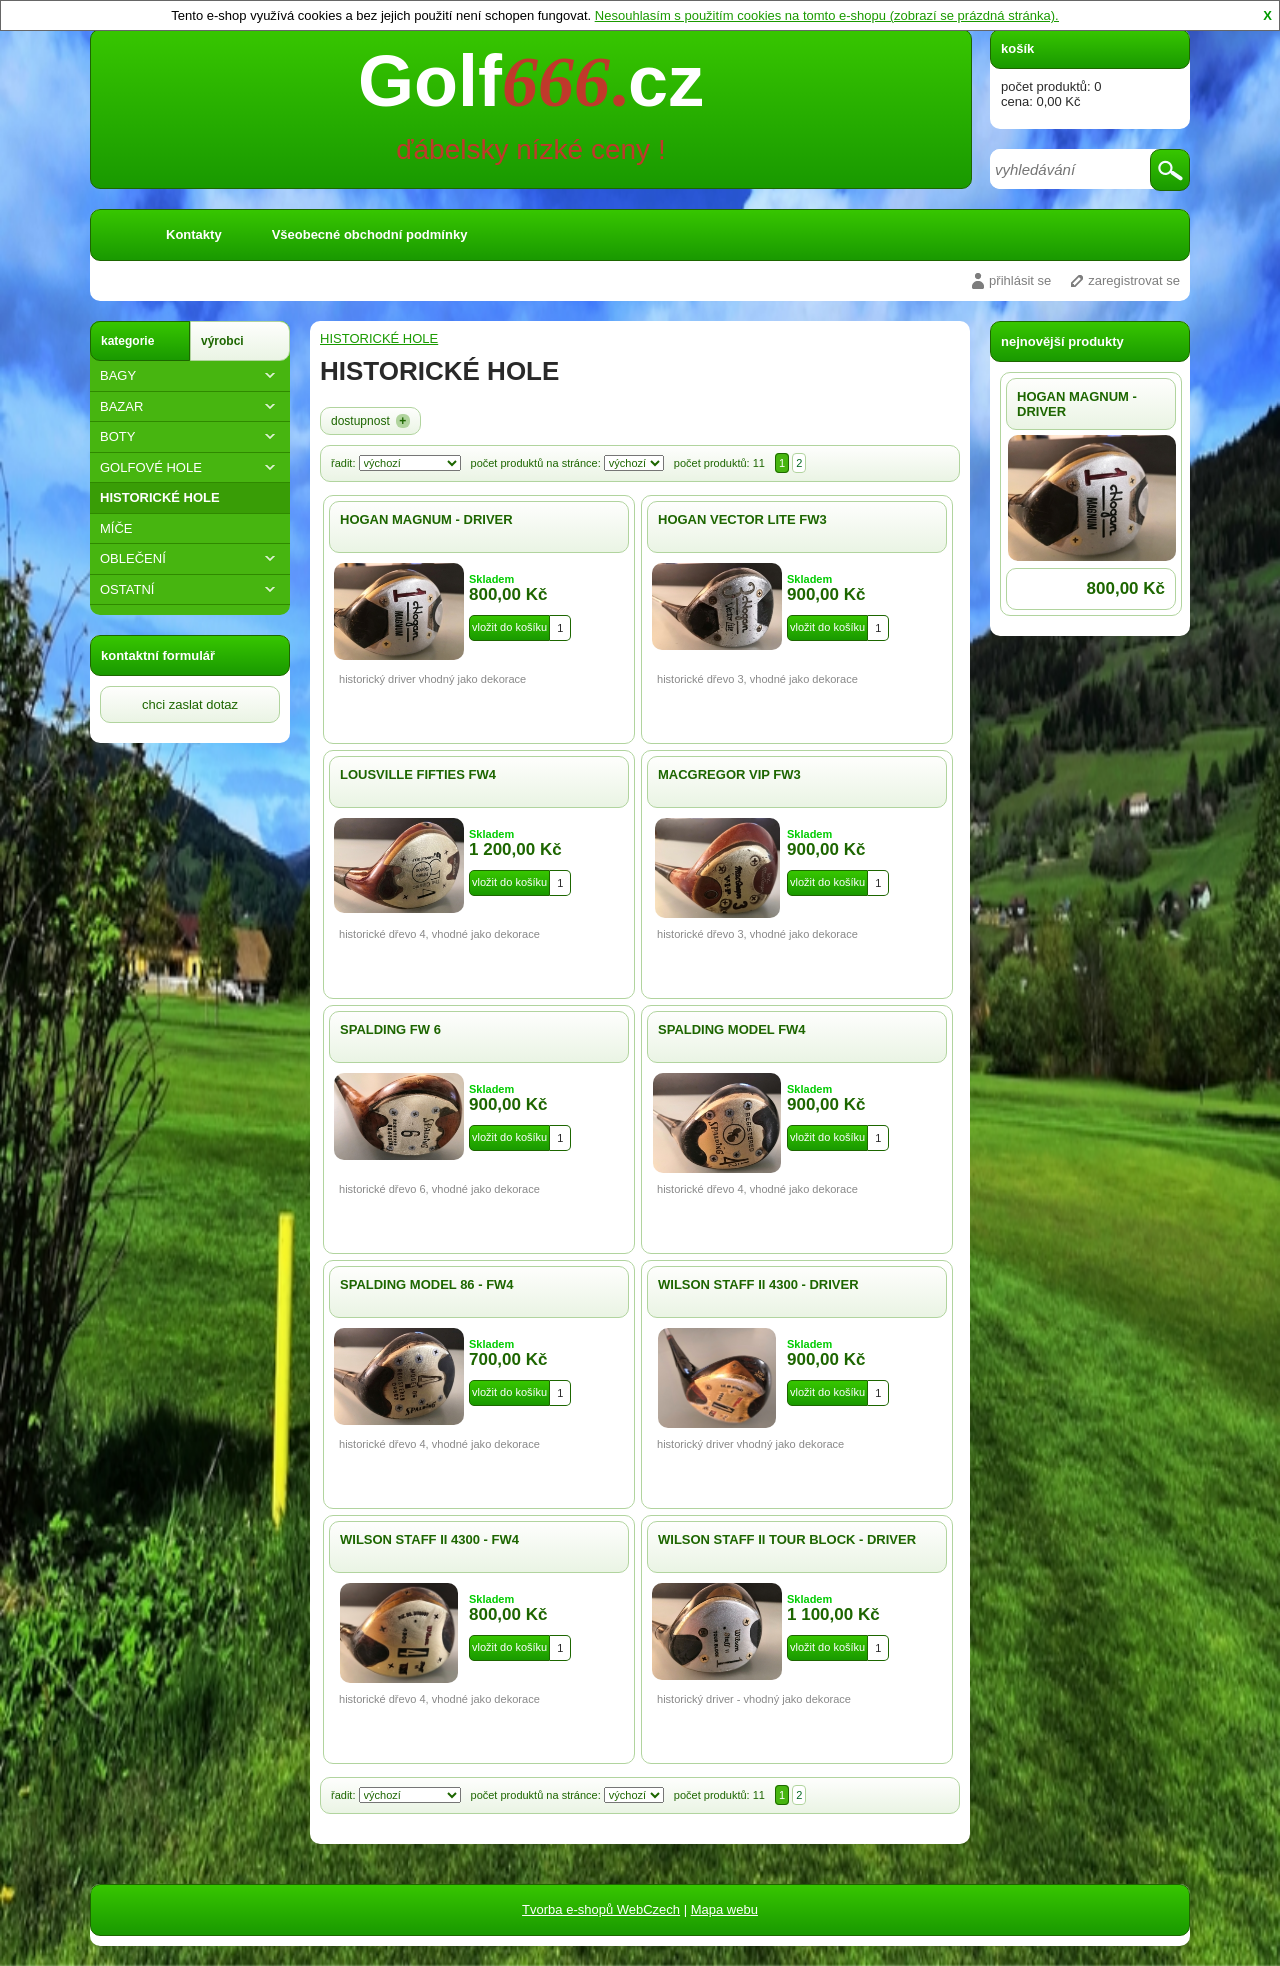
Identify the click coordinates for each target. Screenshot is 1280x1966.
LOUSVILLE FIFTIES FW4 (418, 774)
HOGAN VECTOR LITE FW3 (742, 519)
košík (1017, 48)
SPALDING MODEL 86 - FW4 (427, 1284)
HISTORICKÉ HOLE (160, 497)
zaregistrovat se (1134, 280)
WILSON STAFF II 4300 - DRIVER (758, 1284)
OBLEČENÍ (190, 558)
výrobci (222, 341)
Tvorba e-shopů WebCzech (601, 1909)
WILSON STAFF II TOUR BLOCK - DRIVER (787, 1539)
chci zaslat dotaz (190, 704)
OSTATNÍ (190, 589)
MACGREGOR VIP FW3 (729, 774)
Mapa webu (724, 1909)
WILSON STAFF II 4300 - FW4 (429, 1539)
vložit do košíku (509, 627)
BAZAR (190, 406)
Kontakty (194, 234)
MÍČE (116, 528)
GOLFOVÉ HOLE (190, 467)
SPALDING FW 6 (390, 1029)
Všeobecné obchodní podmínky (370, 234)
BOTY (190, 436)
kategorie (127, 341)
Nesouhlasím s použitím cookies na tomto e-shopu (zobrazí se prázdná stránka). (827, 15)
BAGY (190, 375)
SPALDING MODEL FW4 (732, 1029)
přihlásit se (1020, 280)
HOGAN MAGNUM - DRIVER (426, 519)
